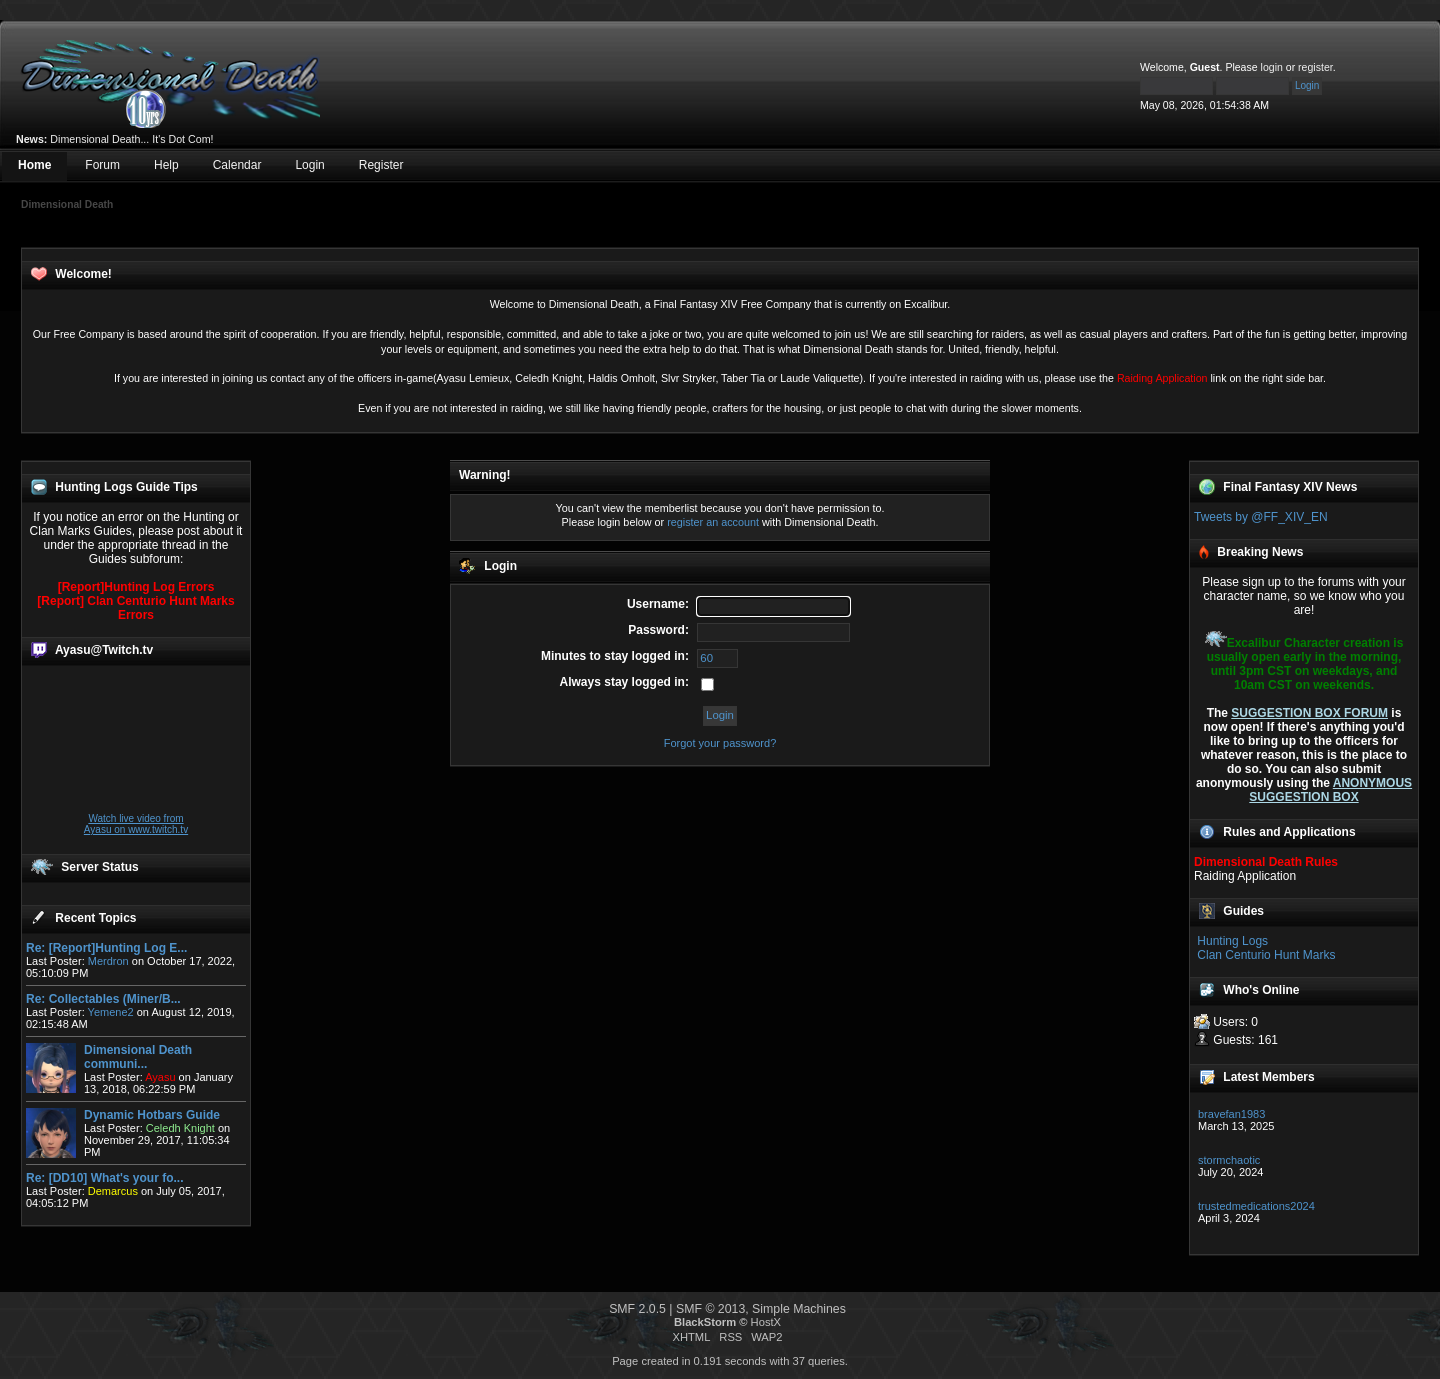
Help (166, 165)
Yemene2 (111, 1012)
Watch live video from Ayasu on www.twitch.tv (136, 824)
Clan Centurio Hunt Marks (1266, 955)
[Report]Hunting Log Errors (136, 587)
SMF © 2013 (710, 1309)
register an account (713, 522)
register (1315, 67)
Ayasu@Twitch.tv (104, 650)
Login (309, 165)
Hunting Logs (1232, 941)
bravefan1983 (1231, 1114)
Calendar (237, 165)
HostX (766, 1322)
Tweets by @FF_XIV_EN (1261, 517)
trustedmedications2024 (1256, 1206)
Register (381, 165)
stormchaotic (1229, 1160)
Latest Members (1268, 1077)
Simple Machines (799, 1309)
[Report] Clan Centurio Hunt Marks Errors (135, 608)
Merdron (108, 961)
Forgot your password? (720, 743)
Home (34, 165)
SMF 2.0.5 (637, 1309)
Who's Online (1261, 990)
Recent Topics (95, 918)
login (1272, 67)
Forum (102, 165)
